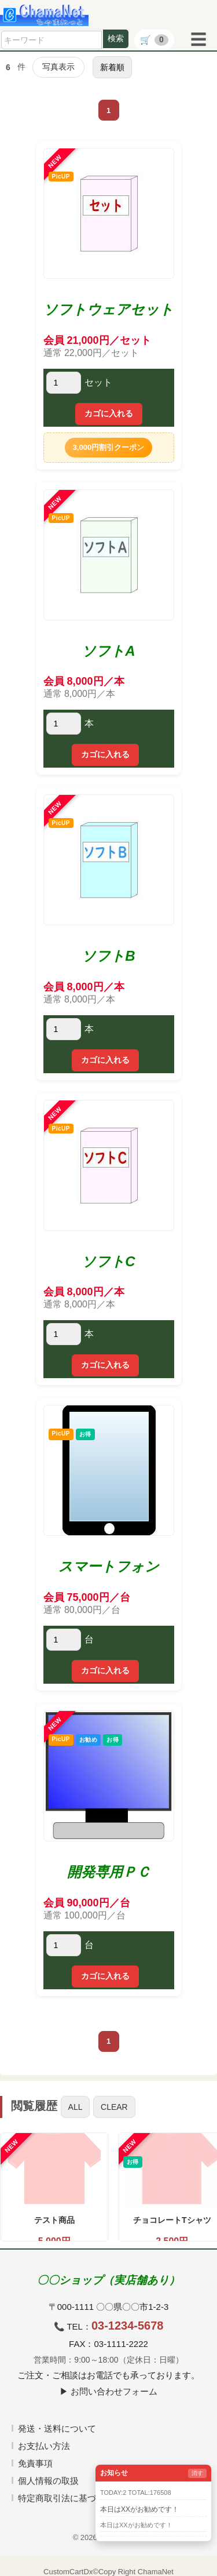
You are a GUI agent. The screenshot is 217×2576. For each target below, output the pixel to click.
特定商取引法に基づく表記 (70, 2498)
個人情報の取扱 (48, 2481)
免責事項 (35, 2463)
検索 (116, 38)
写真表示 (58, 66)
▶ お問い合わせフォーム (108, 2391)
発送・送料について (57, 2428)
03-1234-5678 (127, 2325)
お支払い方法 (44, 2446)
